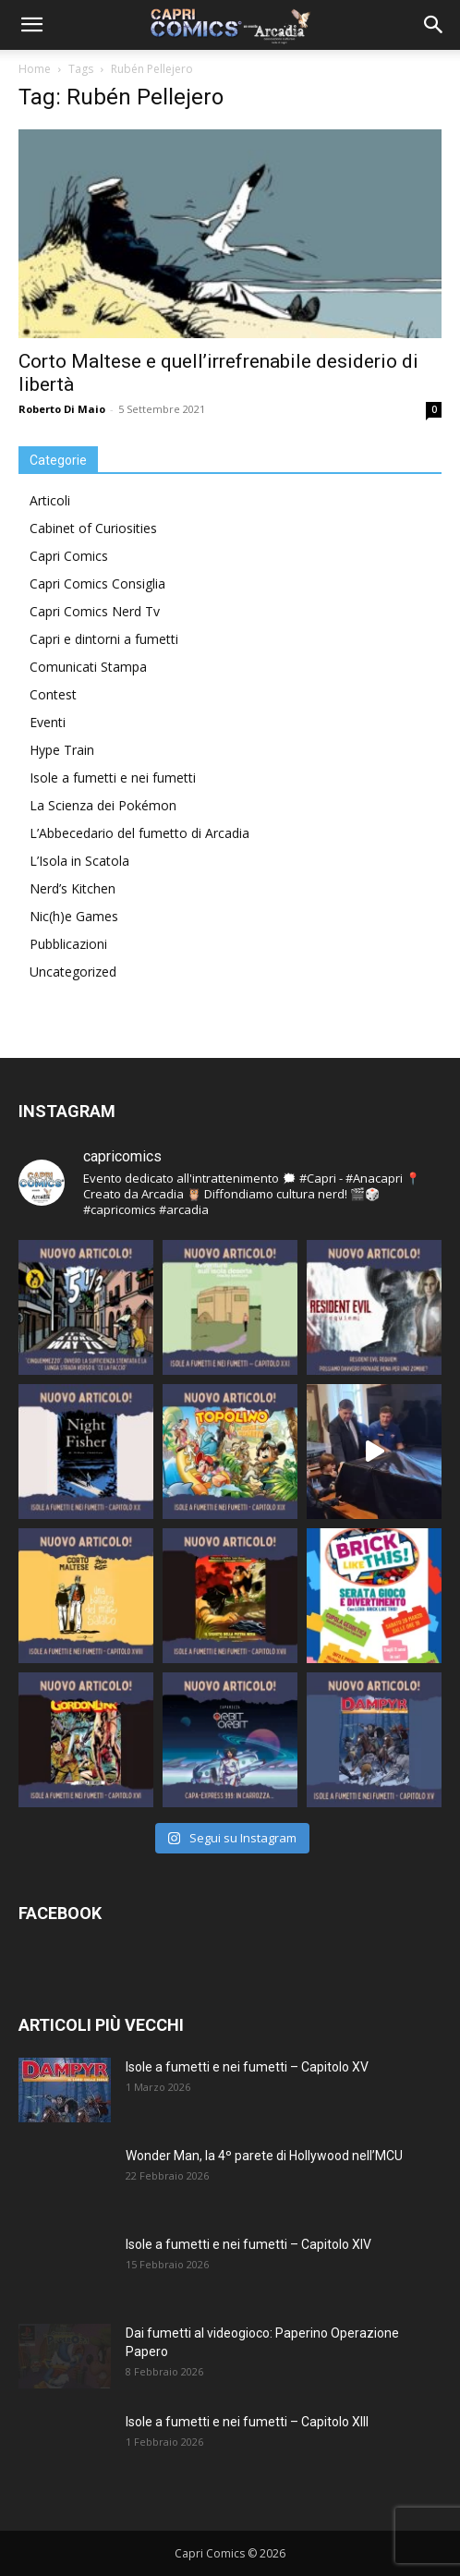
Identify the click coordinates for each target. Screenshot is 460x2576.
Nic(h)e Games (74, 916)
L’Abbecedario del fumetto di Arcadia (139, 833)
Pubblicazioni (68, 944)
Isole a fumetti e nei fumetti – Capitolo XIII (247, 2421)
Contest (53, 694)
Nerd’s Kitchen (72, 888)
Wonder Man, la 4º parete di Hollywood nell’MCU (264, 2155)
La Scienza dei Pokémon (103, 805)
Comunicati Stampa (88, 666)
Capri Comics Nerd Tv (95, 611)
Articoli (50, 500)
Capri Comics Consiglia (97, 583)
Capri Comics (69, 556)
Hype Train (62, 750)
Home (34, 69)
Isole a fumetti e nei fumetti (113, 777)
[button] (31, 25)
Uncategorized (73, 971)
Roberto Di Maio (61, 409)
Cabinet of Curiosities (93, 528)
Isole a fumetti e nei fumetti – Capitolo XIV (248, 2244)
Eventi (48, 722)
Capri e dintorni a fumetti (104, 639)
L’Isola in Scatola (79, 860)
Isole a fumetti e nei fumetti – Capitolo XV (247, 2067)
